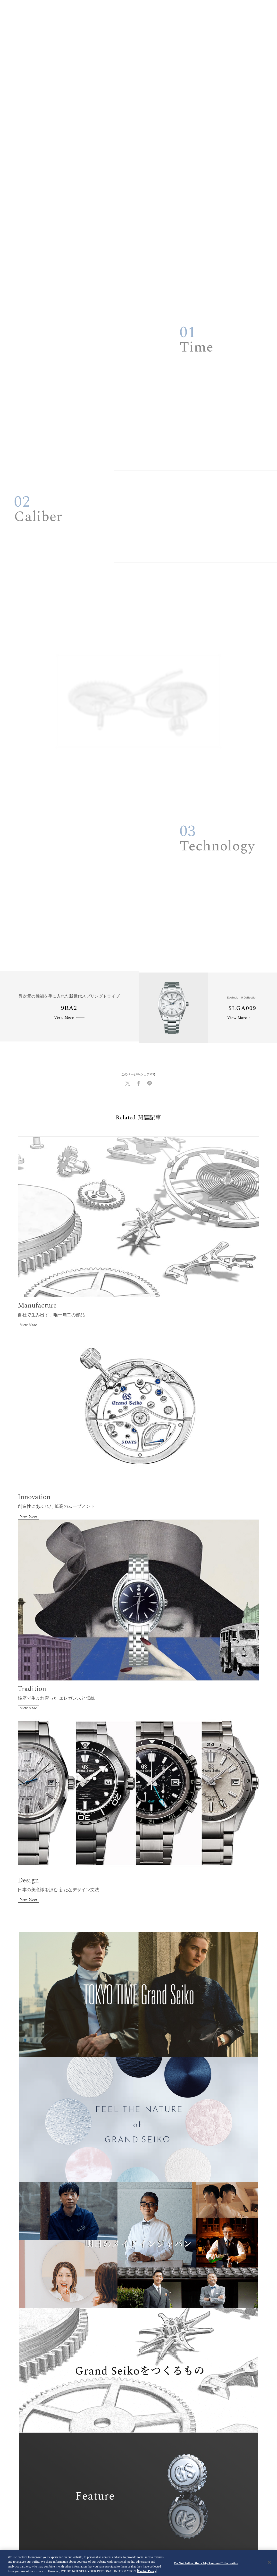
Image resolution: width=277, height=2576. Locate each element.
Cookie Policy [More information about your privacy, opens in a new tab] (147, 2571)
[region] (138, 2563)
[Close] (269, 2562)
